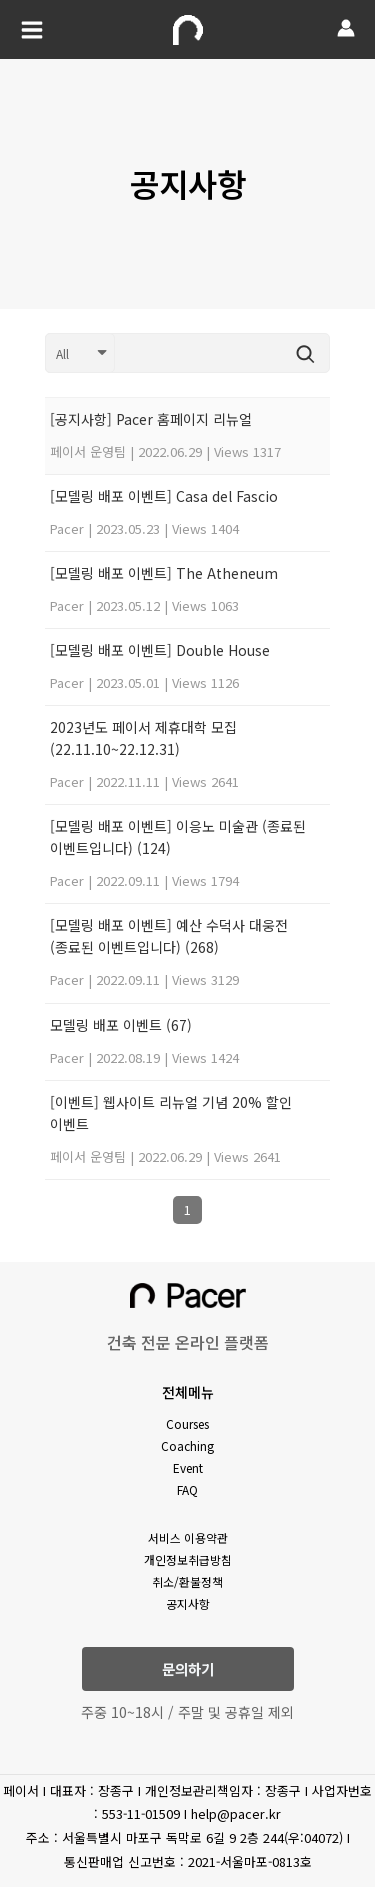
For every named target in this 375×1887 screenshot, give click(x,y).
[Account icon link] (346, 28)
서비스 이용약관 (188, 1537)
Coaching (187, 1445)
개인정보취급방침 (188, 1559)
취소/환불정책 (187, 1581)
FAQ (187, 1489)
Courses (187, 1423)
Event (188, 1467)
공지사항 (188, 1603)
